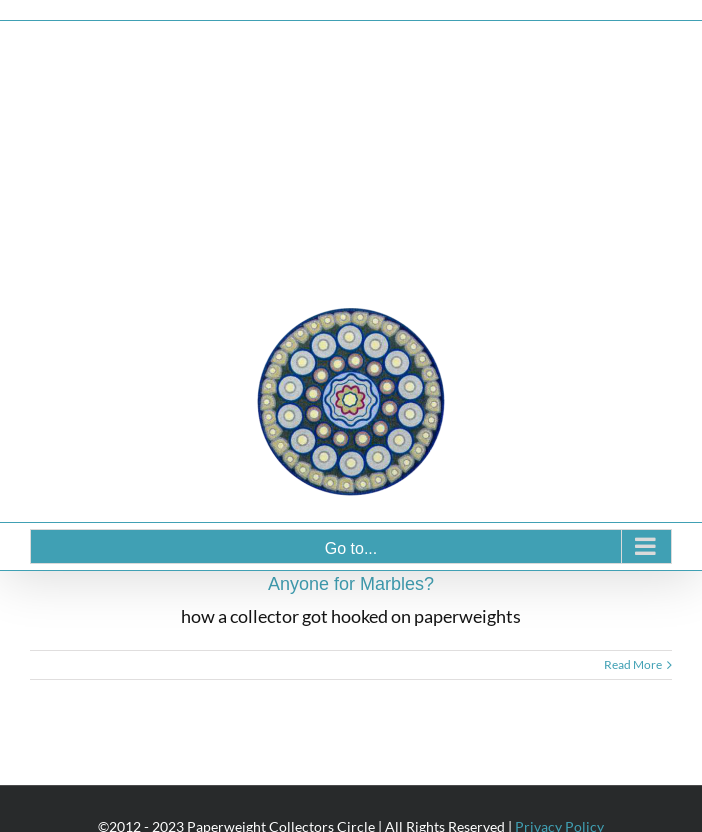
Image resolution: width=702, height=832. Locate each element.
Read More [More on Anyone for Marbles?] (633, 664)
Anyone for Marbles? (351, 584)
